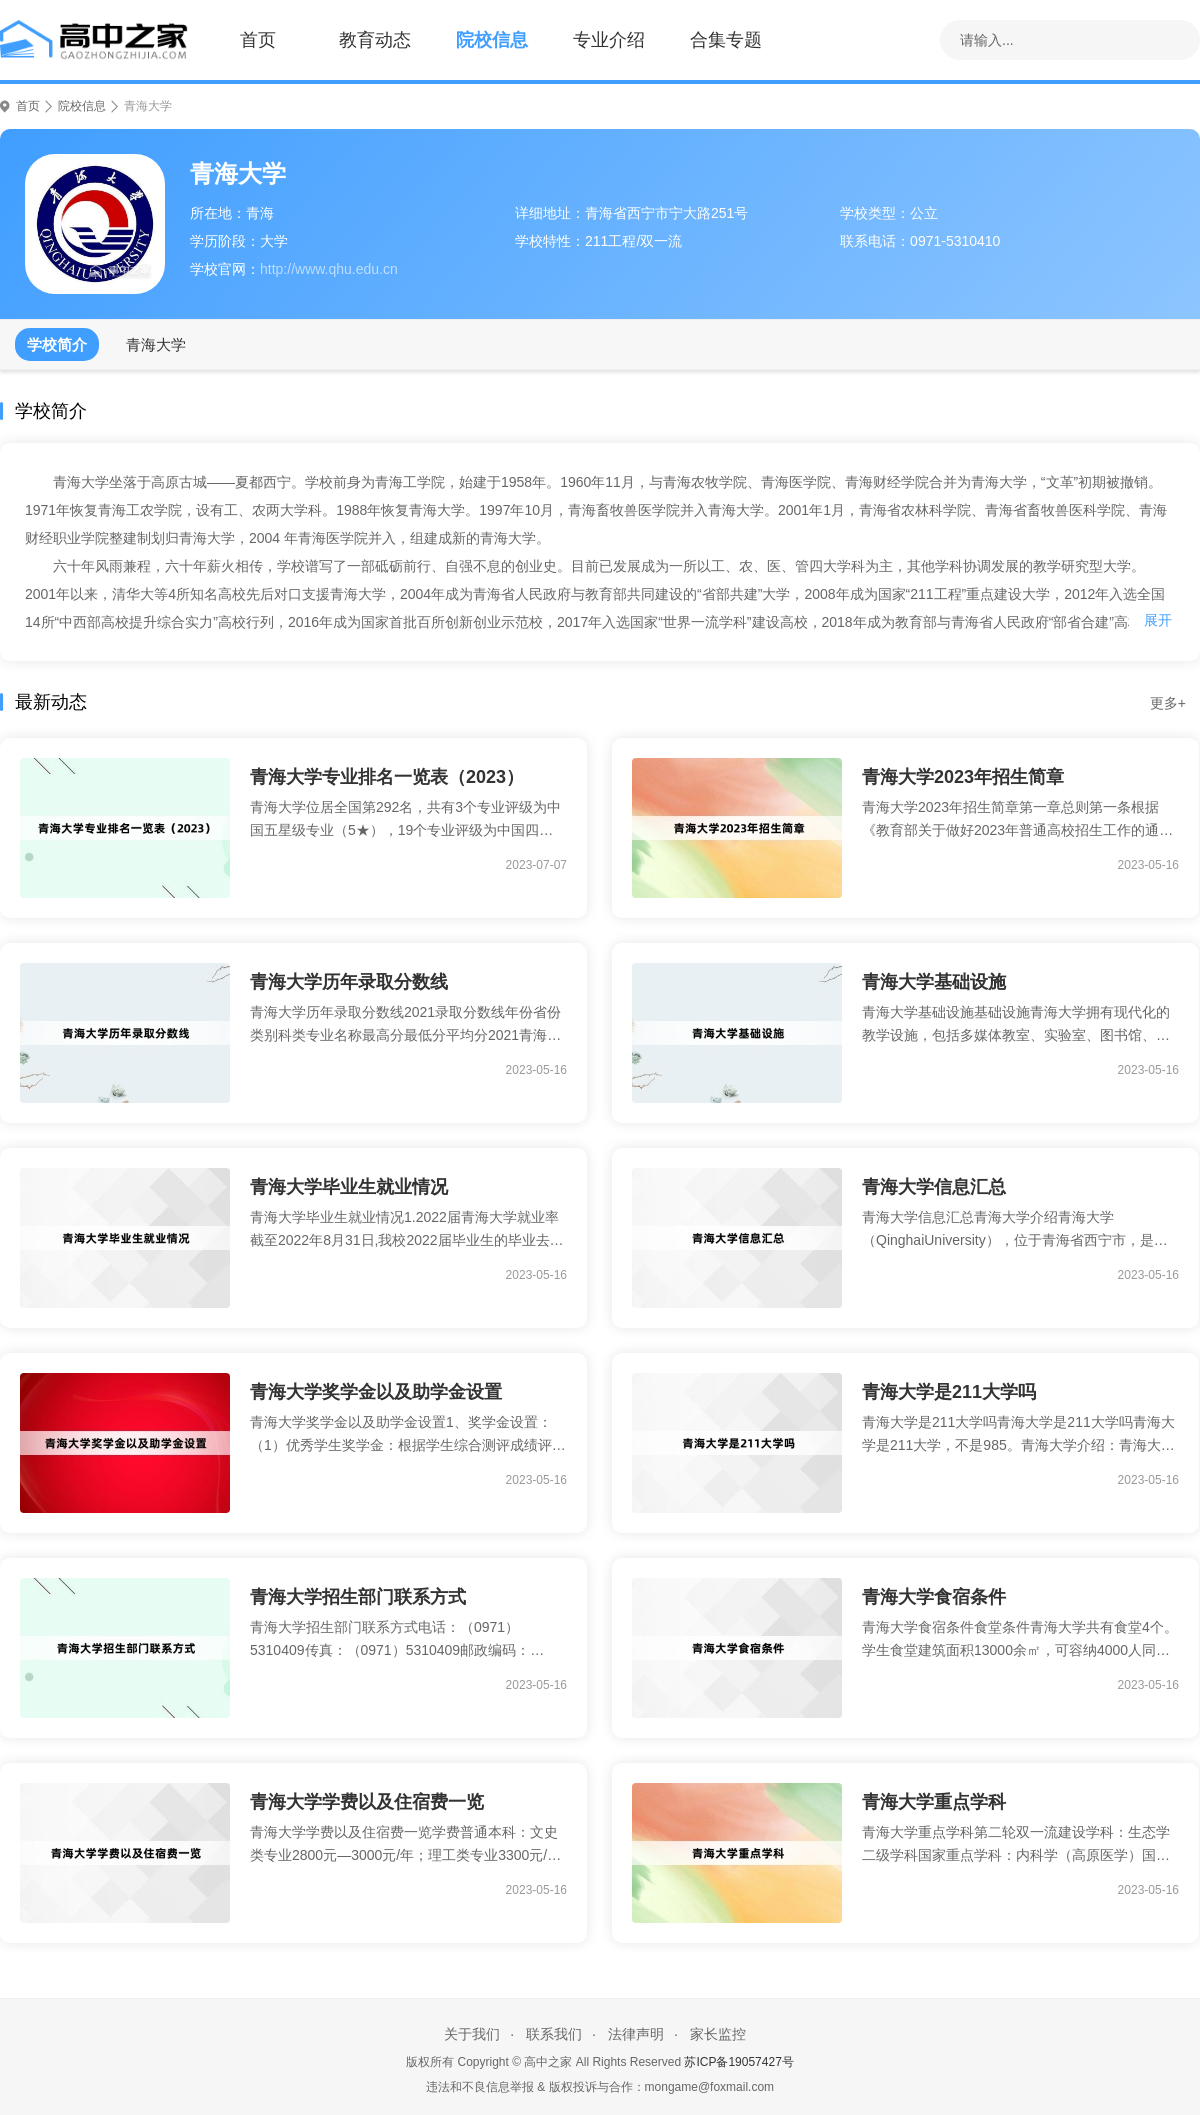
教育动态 (375, 40)
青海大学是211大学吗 (949, 1392)
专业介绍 (609, 40)
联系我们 (554, 2034)
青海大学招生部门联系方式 (358, 1597)
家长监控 (718, 2034)
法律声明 (636, 2034)
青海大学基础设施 (934, 982)
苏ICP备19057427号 (738, 2062)
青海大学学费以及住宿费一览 (367, 1802)
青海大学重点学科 (934, 1802)
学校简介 (57, 344)
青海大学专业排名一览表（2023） (387, 777)
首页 (258, 40)
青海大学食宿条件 (934, 1597)
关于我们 (472, 2034)
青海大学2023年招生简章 (963, 777)
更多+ (1168, 703)
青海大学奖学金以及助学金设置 (376, 1392)
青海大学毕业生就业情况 (349, 1187)
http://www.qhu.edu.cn (329, 269)
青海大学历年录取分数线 (349, 982)
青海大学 (156, 344)
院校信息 (492, 40)
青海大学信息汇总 (934, 1187)
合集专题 (726, 40)
